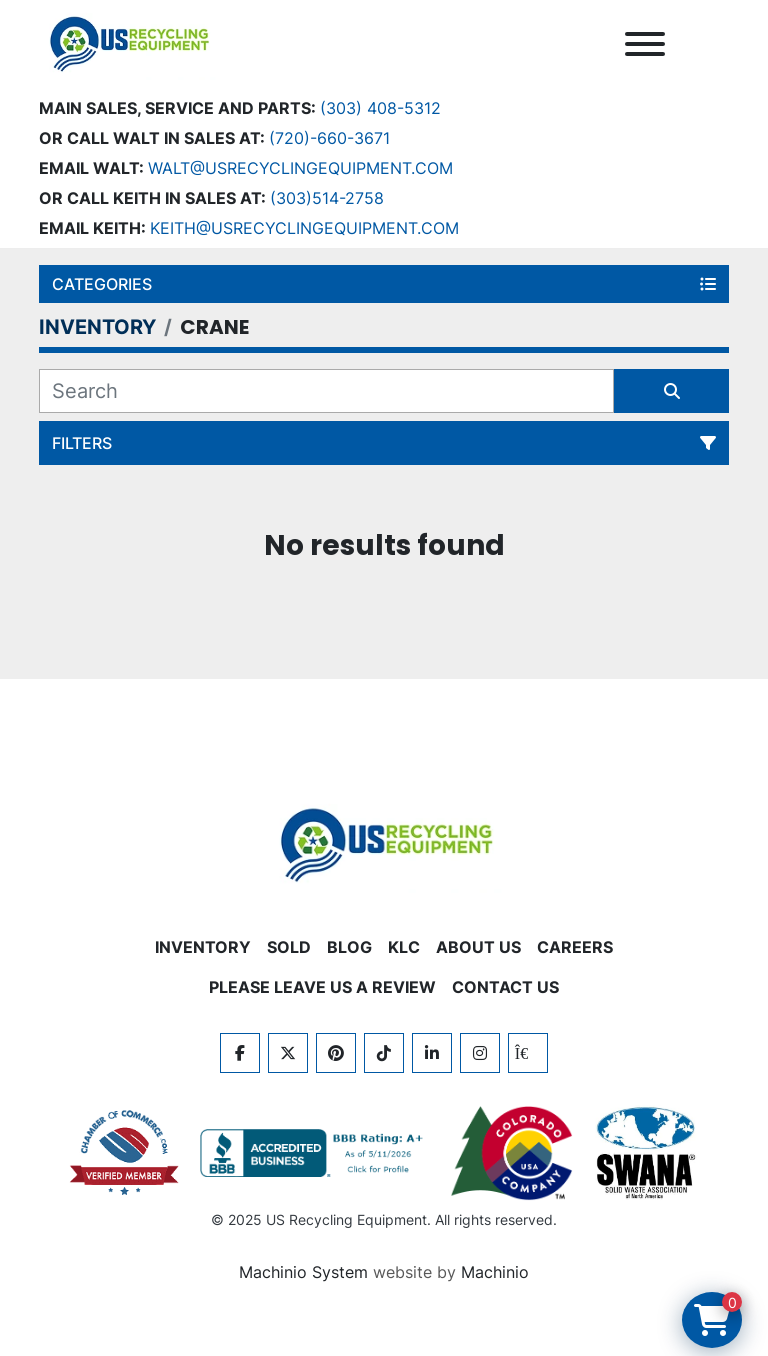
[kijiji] (528, 1053)
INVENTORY (203, 947)
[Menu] (645, 44)
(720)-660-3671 (329, 138)
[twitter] (288, 1053)
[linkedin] (432, 1053)
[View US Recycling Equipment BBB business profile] (315, 1153)
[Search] (326, 391)
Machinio (495, 1272)
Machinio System (303, 1272)
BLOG (349, 947)
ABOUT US (478, 947)
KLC (404, 947)
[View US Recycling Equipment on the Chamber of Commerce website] (125, 1153)
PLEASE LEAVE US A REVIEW (322, 987)
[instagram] (480, 1053)
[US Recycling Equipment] (384, 843)
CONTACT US (505, 987)
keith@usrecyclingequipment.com (304, 228)
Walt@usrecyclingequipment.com (300, 168)
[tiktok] (384, 1053)
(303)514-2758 (327, 198)
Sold (289, 947)
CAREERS (575, 947)
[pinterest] (336, 1053)
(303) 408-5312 (380, 108)
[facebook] (240, 1053)
